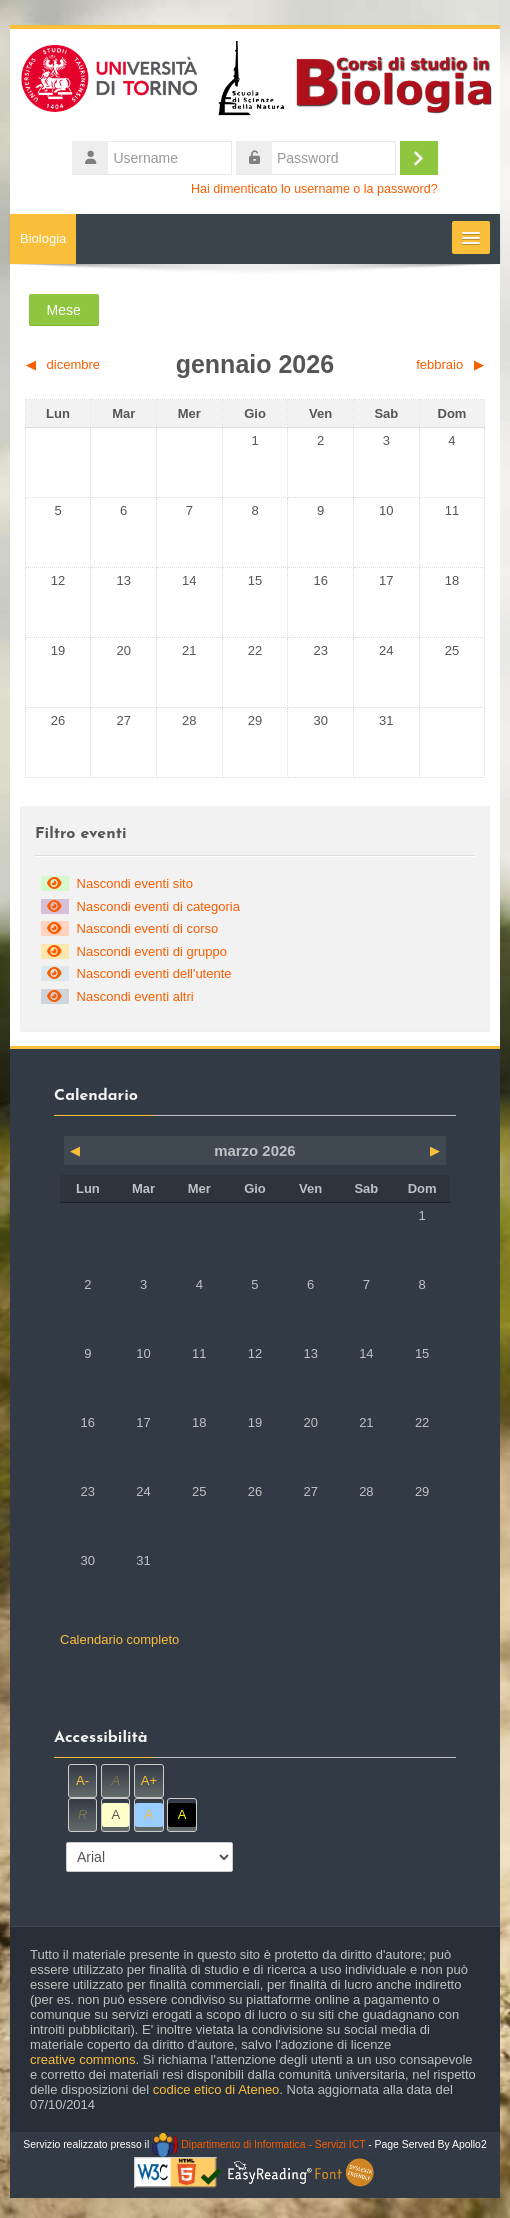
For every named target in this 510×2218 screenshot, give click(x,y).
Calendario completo (119, 1639)
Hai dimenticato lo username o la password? (314, 189)
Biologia (43, 238)
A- (82, 1780)
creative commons (82, 2059)
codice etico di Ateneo (216, 2089)
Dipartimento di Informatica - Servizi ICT (258, 2144)
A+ (149, 1780)
